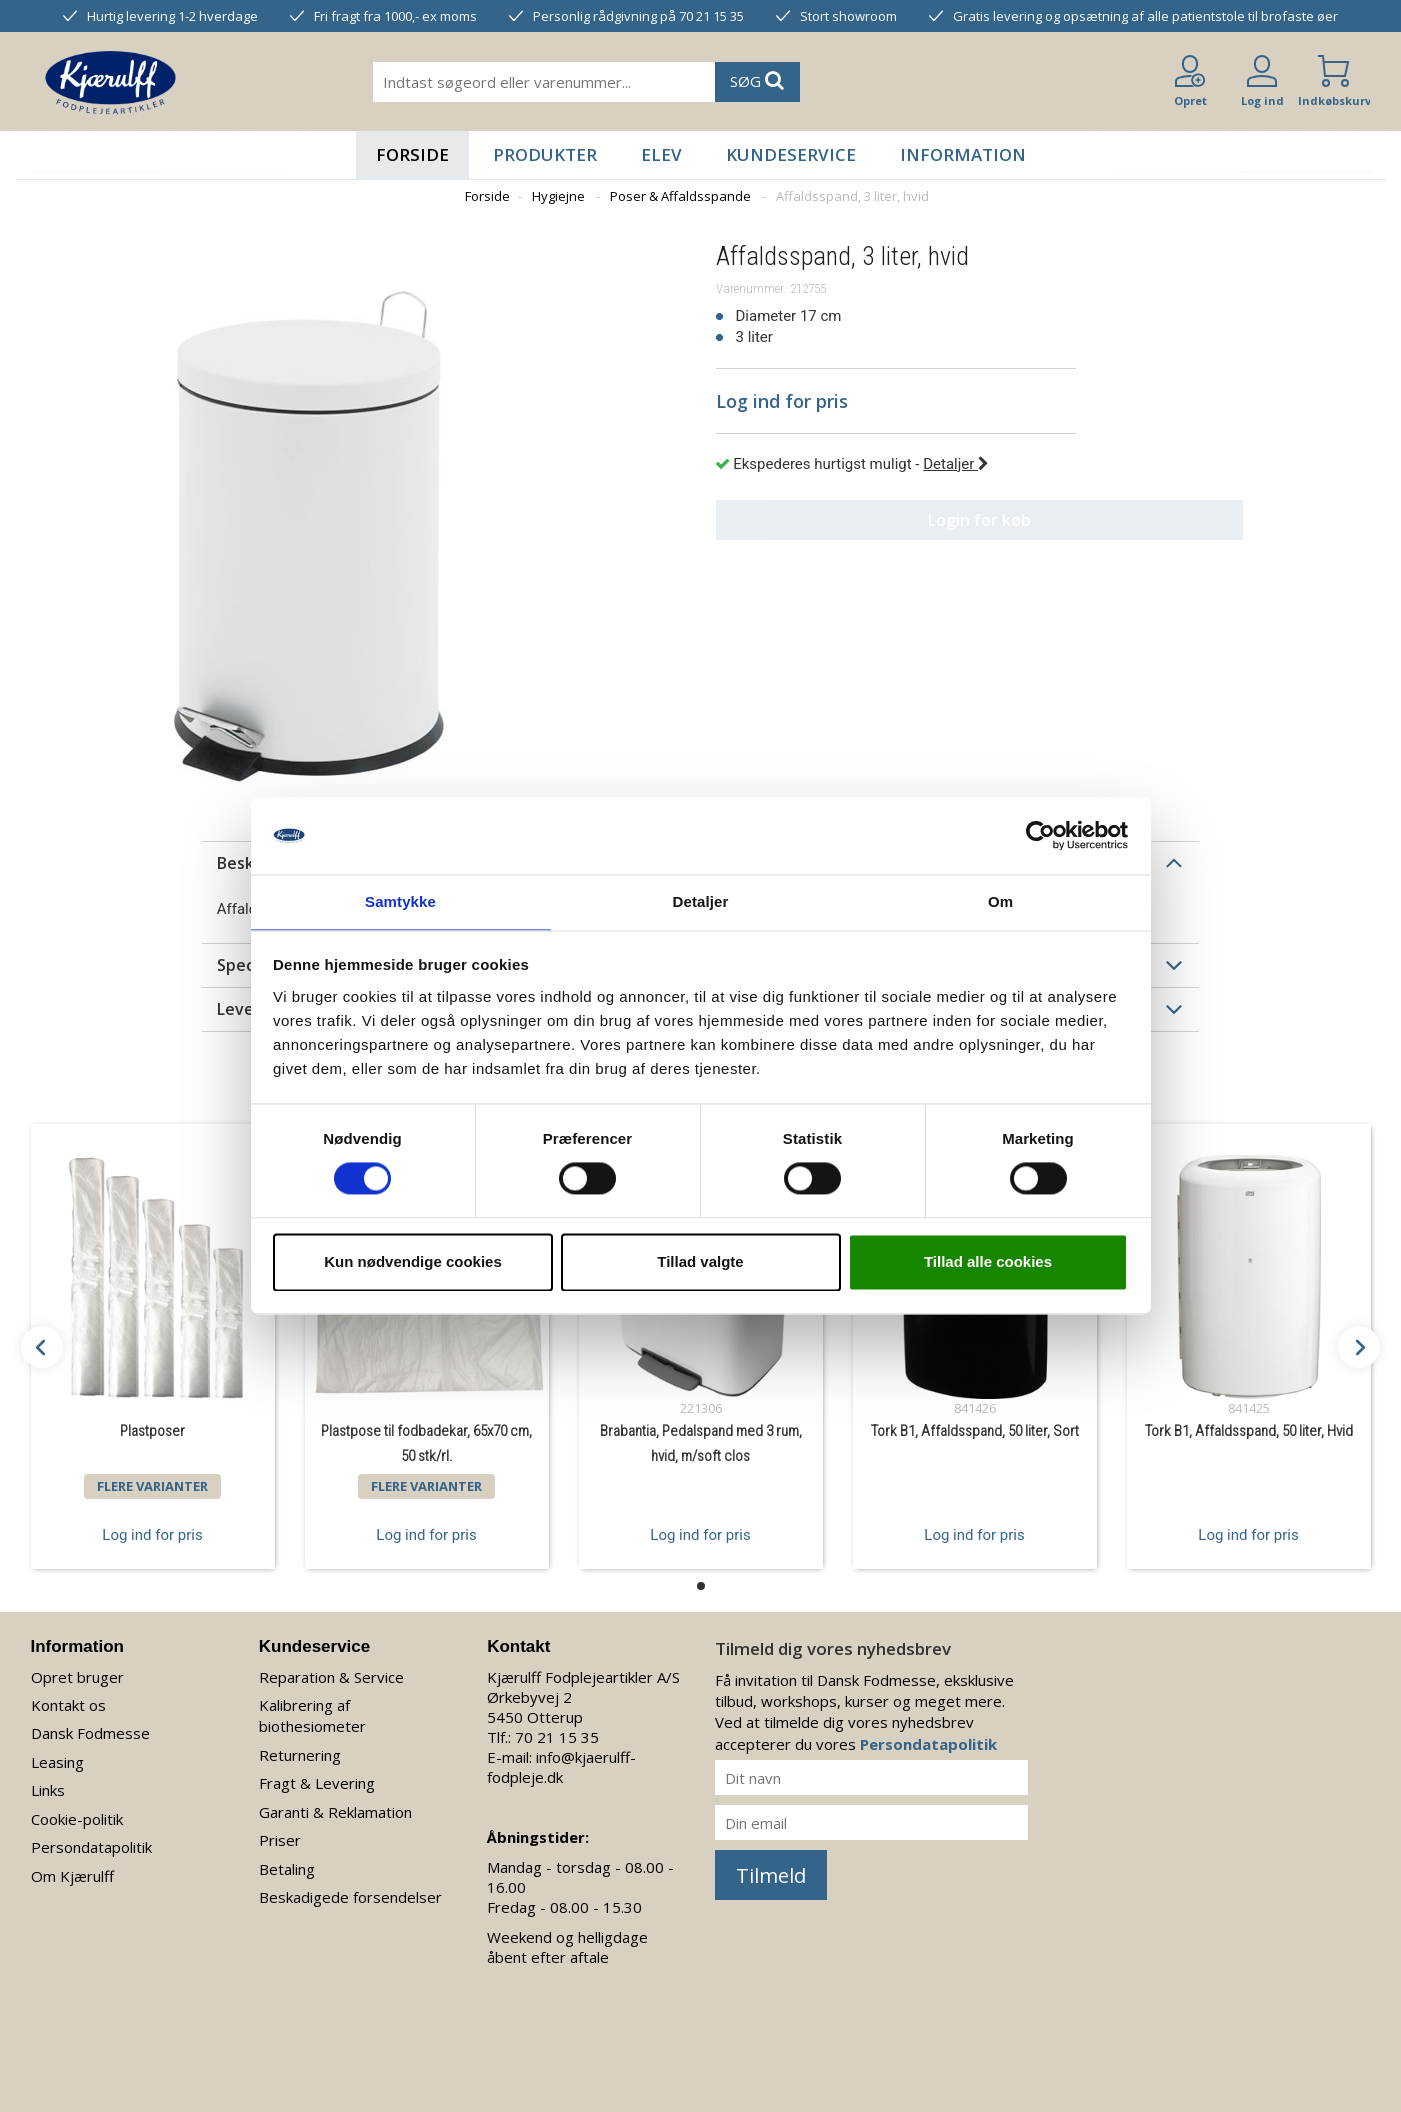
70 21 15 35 (557, 1737)
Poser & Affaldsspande (680, 196)
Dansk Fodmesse (90, 1733)
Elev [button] (661, 154)
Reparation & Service (331, 1677)
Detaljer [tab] (701, 900)
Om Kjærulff (72, 1876)
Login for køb (895, 520)
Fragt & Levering (317, 1783)
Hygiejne (558, 196)
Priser (280, 1840)
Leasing (57, 1762)
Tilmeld (771, 1875)
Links (48, 1790)
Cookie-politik (77, 1819)
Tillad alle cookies (988, 1262)
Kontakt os (68, 1705)
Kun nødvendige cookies (413, 1262)
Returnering (300, 1755)
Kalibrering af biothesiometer (312, 1715)
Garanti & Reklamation (335, 1812)
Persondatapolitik (91, 1847)
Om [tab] (1000, 900)
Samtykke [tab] (400, 900)
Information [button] (963, 154)
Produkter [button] (545, 154)
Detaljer (956, 464)
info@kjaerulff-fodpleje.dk (561, 1767)
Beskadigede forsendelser (350, 1897)
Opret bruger (77, 1677)
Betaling (287, 1869)
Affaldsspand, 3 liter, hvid (852, 196)
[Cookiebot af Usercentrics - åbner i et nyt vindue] (1040, 835)
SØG (757, 80)
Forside (412, 154)
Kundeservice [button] (791, 154)
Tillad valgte (700, 1262)
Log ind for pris (152, 1534)
